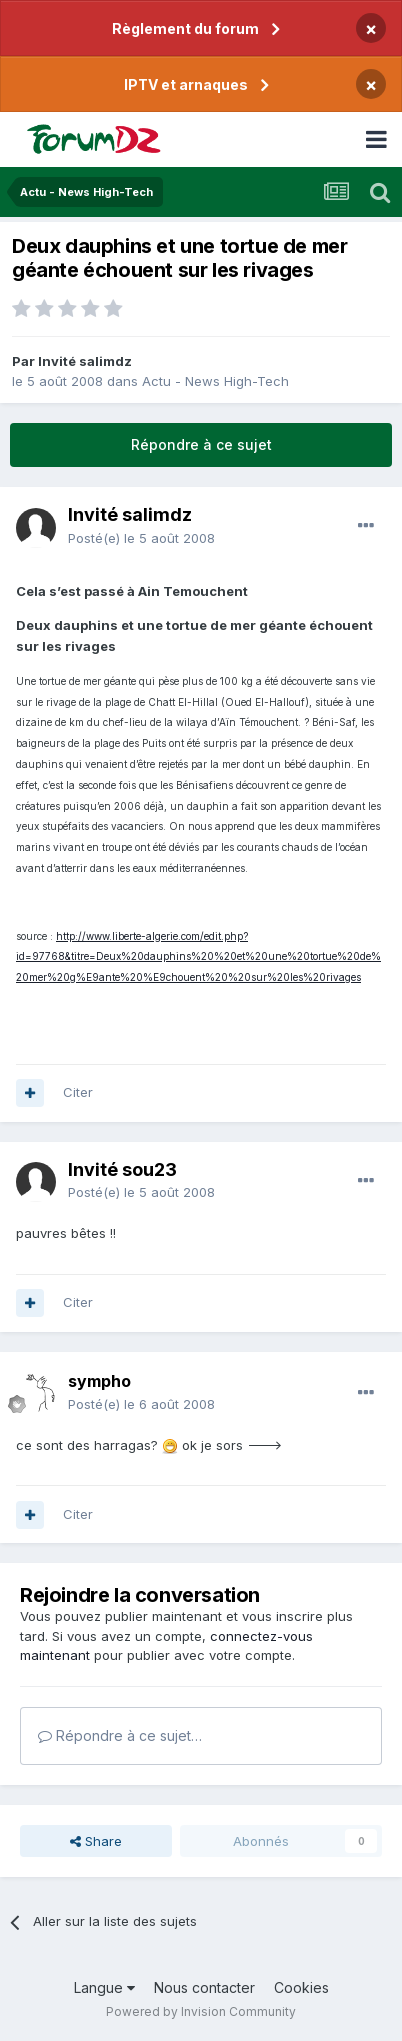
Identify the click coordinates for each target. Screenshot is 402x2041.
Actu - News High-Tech (215, 381)
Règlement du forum (185, 28)
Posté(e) (141, 538)
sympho (99, 1381)
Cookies (301, 1987)
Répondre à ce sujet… (120, 1735)
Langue (104, 1987)
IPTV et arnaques (186, 84)
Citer (78, 1092)
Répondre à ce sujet (201, 444)
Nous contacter (204, 1987)
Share (96, 1841)
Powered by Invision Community (201, 2011)
